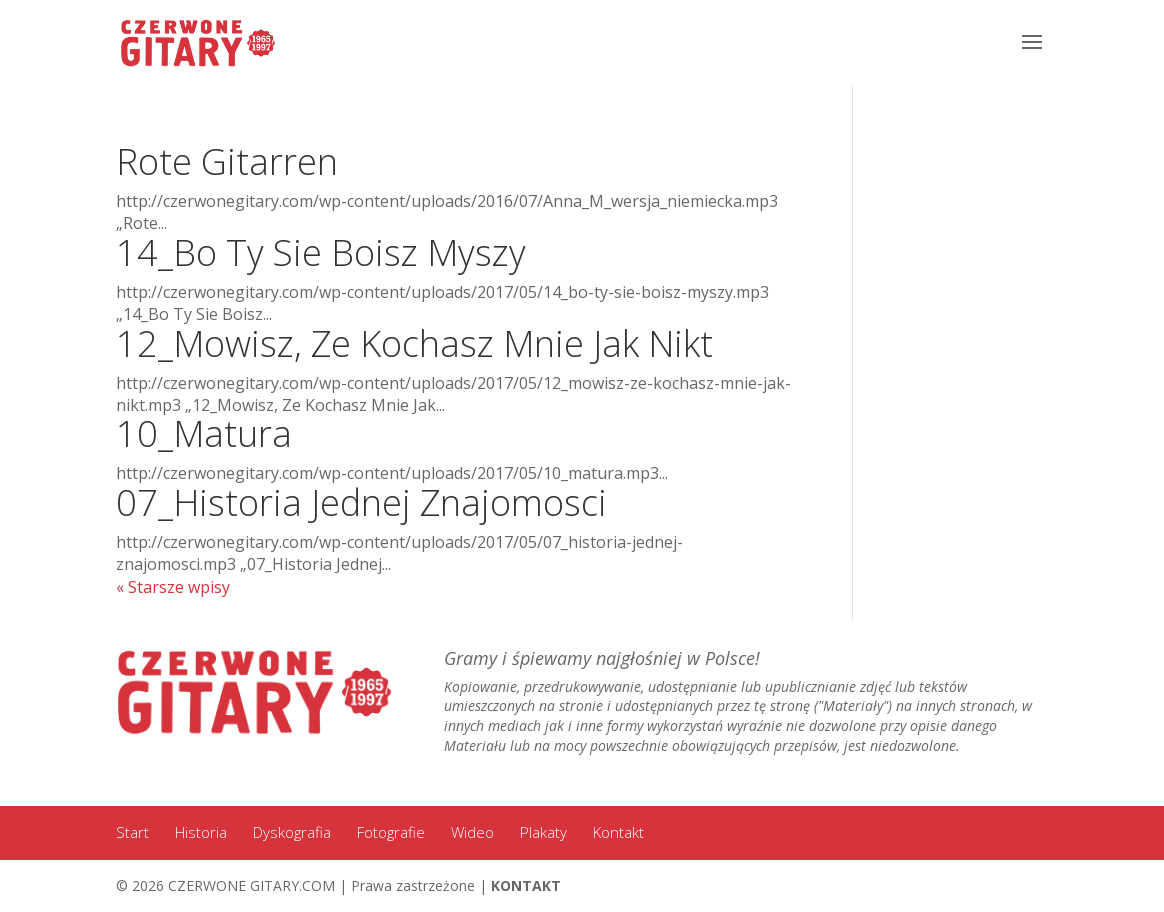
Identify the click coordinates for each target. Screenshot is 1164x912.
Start (132, 832)
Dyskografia (292, 832)
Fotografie (391, 832)
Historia (201, 832)
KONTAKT (526, 885)
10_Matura (204, 433)
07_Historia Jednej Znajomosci (361, 502)
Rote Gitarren (227, 161)
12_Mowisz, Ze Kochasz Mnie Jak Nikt (414, 343)
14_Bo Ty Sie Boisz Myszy (321, 252)
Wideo (472, 832)
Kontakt (618, 832)
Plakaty (543, 832)
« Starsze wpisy (173, 587)
